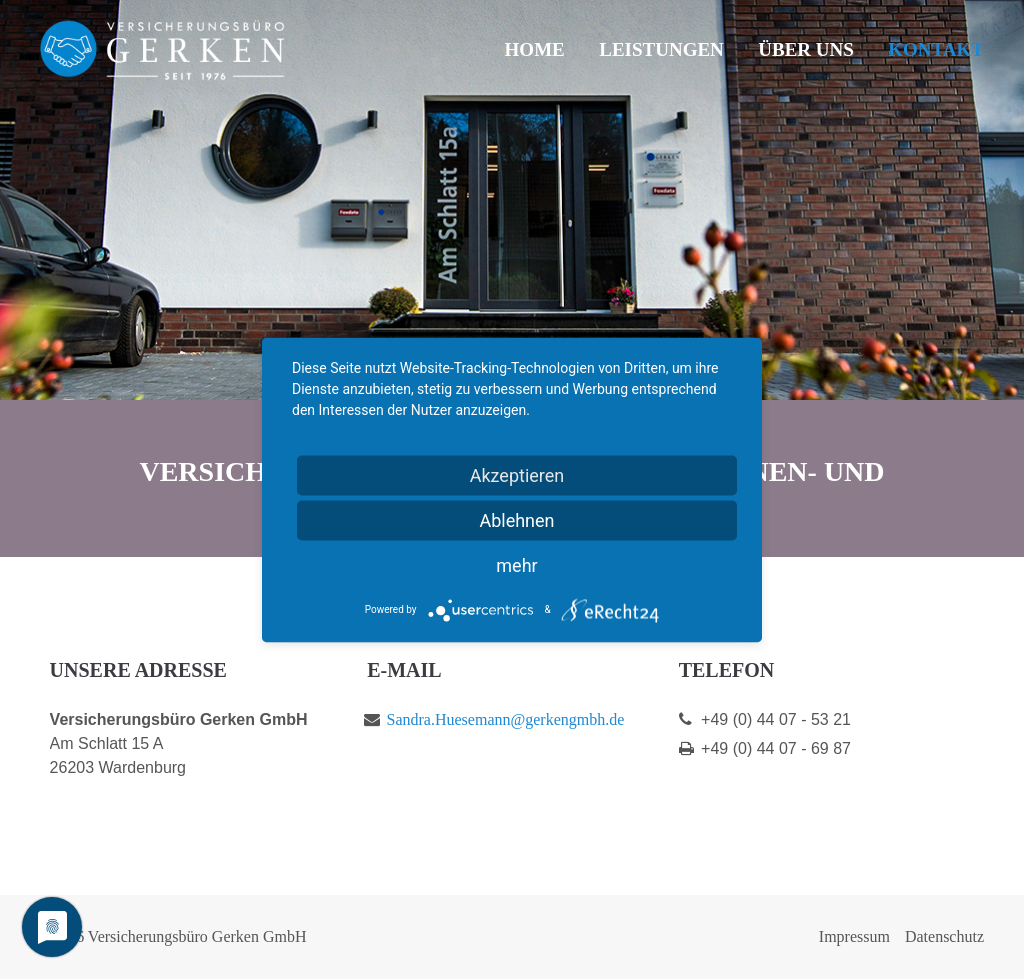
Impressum (854, 936)
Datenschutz (944, 936)
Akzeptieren (517, 474)
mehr (516, 564)
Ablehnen (516, 519)
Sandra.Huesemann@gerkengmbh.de (506, 719)
